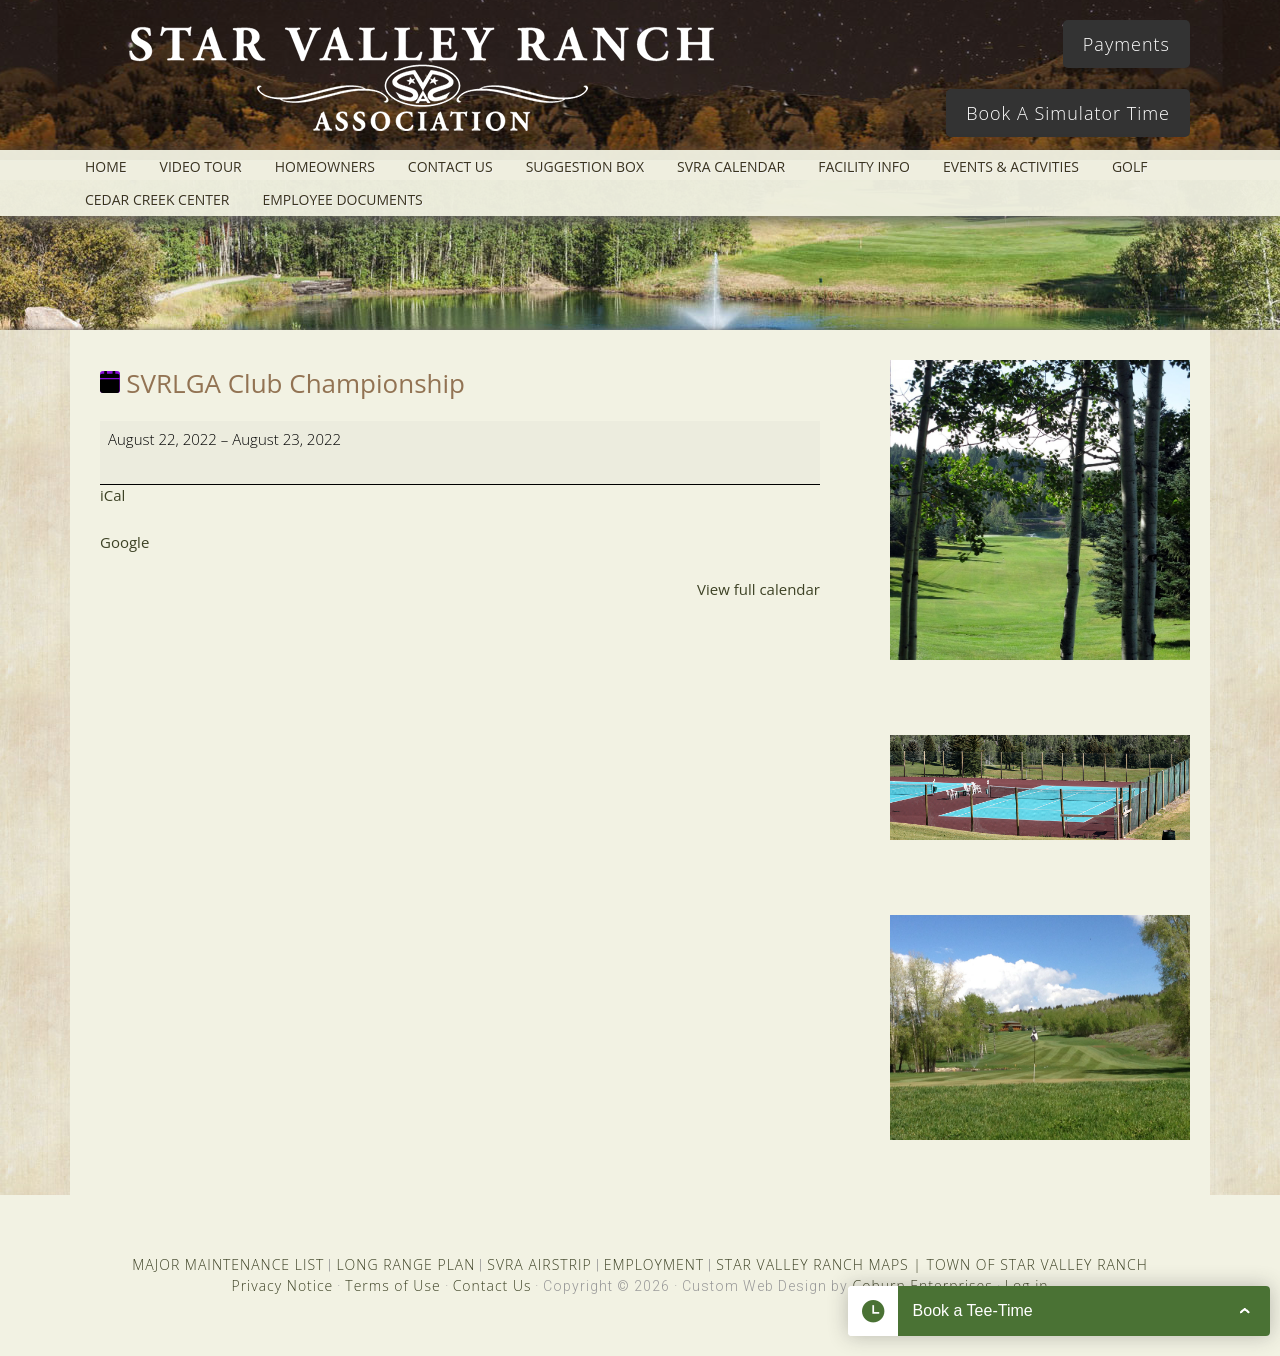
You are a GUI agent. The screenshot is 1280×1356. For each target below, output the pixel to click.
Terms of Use (392, 1285)
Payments (1126, 44)
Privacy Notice (282, 1285)
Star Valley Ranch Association (412, 85)
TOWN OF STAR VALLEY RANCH (1037, 1264)
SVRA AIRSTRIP (539, 1264)
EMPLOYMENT (654, 1264)
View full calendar (758, 589)
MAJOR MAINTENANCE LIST (228, 1264)
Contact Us (492, 1285)
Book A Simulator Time (1068, 113)
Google (124, 542)
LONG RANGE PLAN (405, 1264)
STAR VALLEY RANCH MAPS (812, 1264)
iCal (112, 495)
